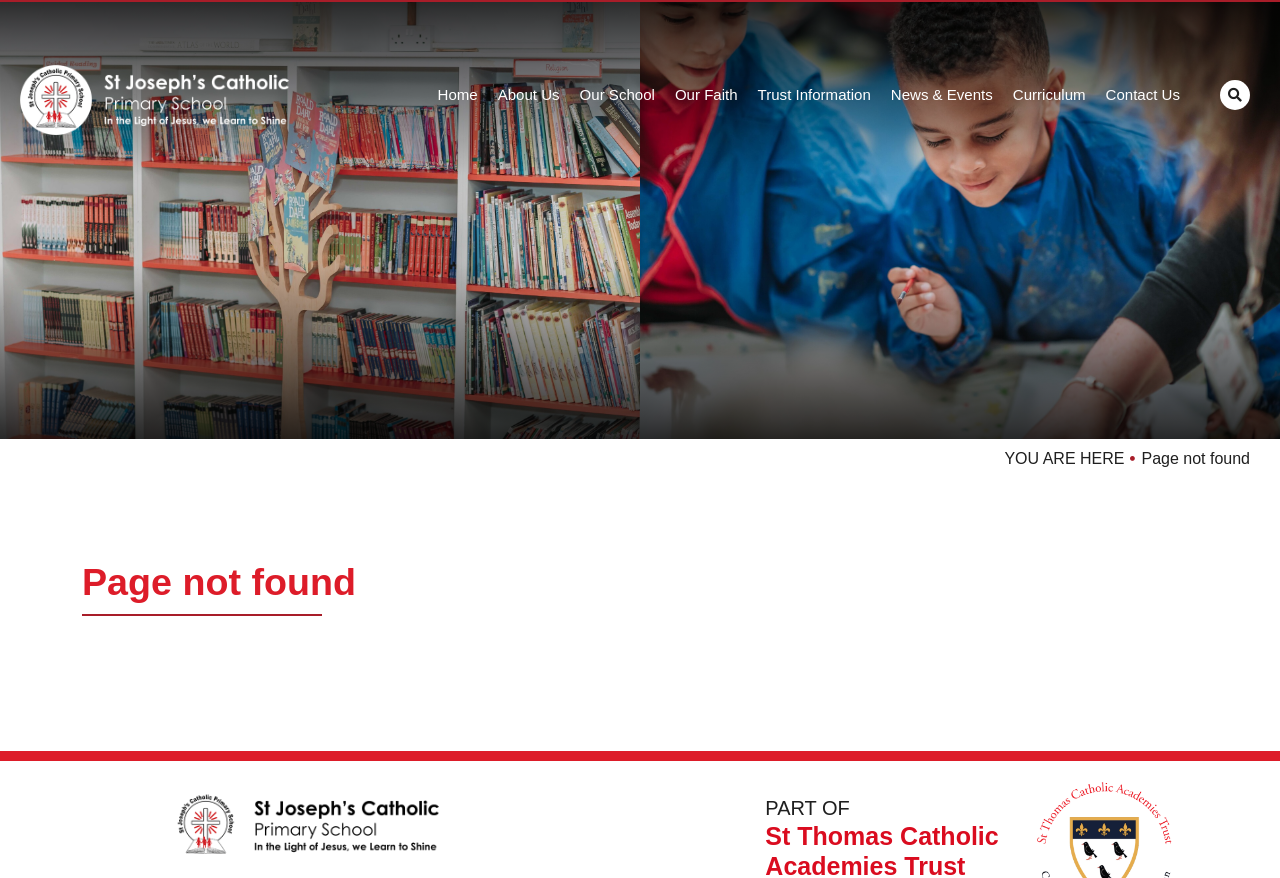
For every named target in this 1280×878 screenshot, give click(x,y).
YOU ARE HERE (1064, 458)
